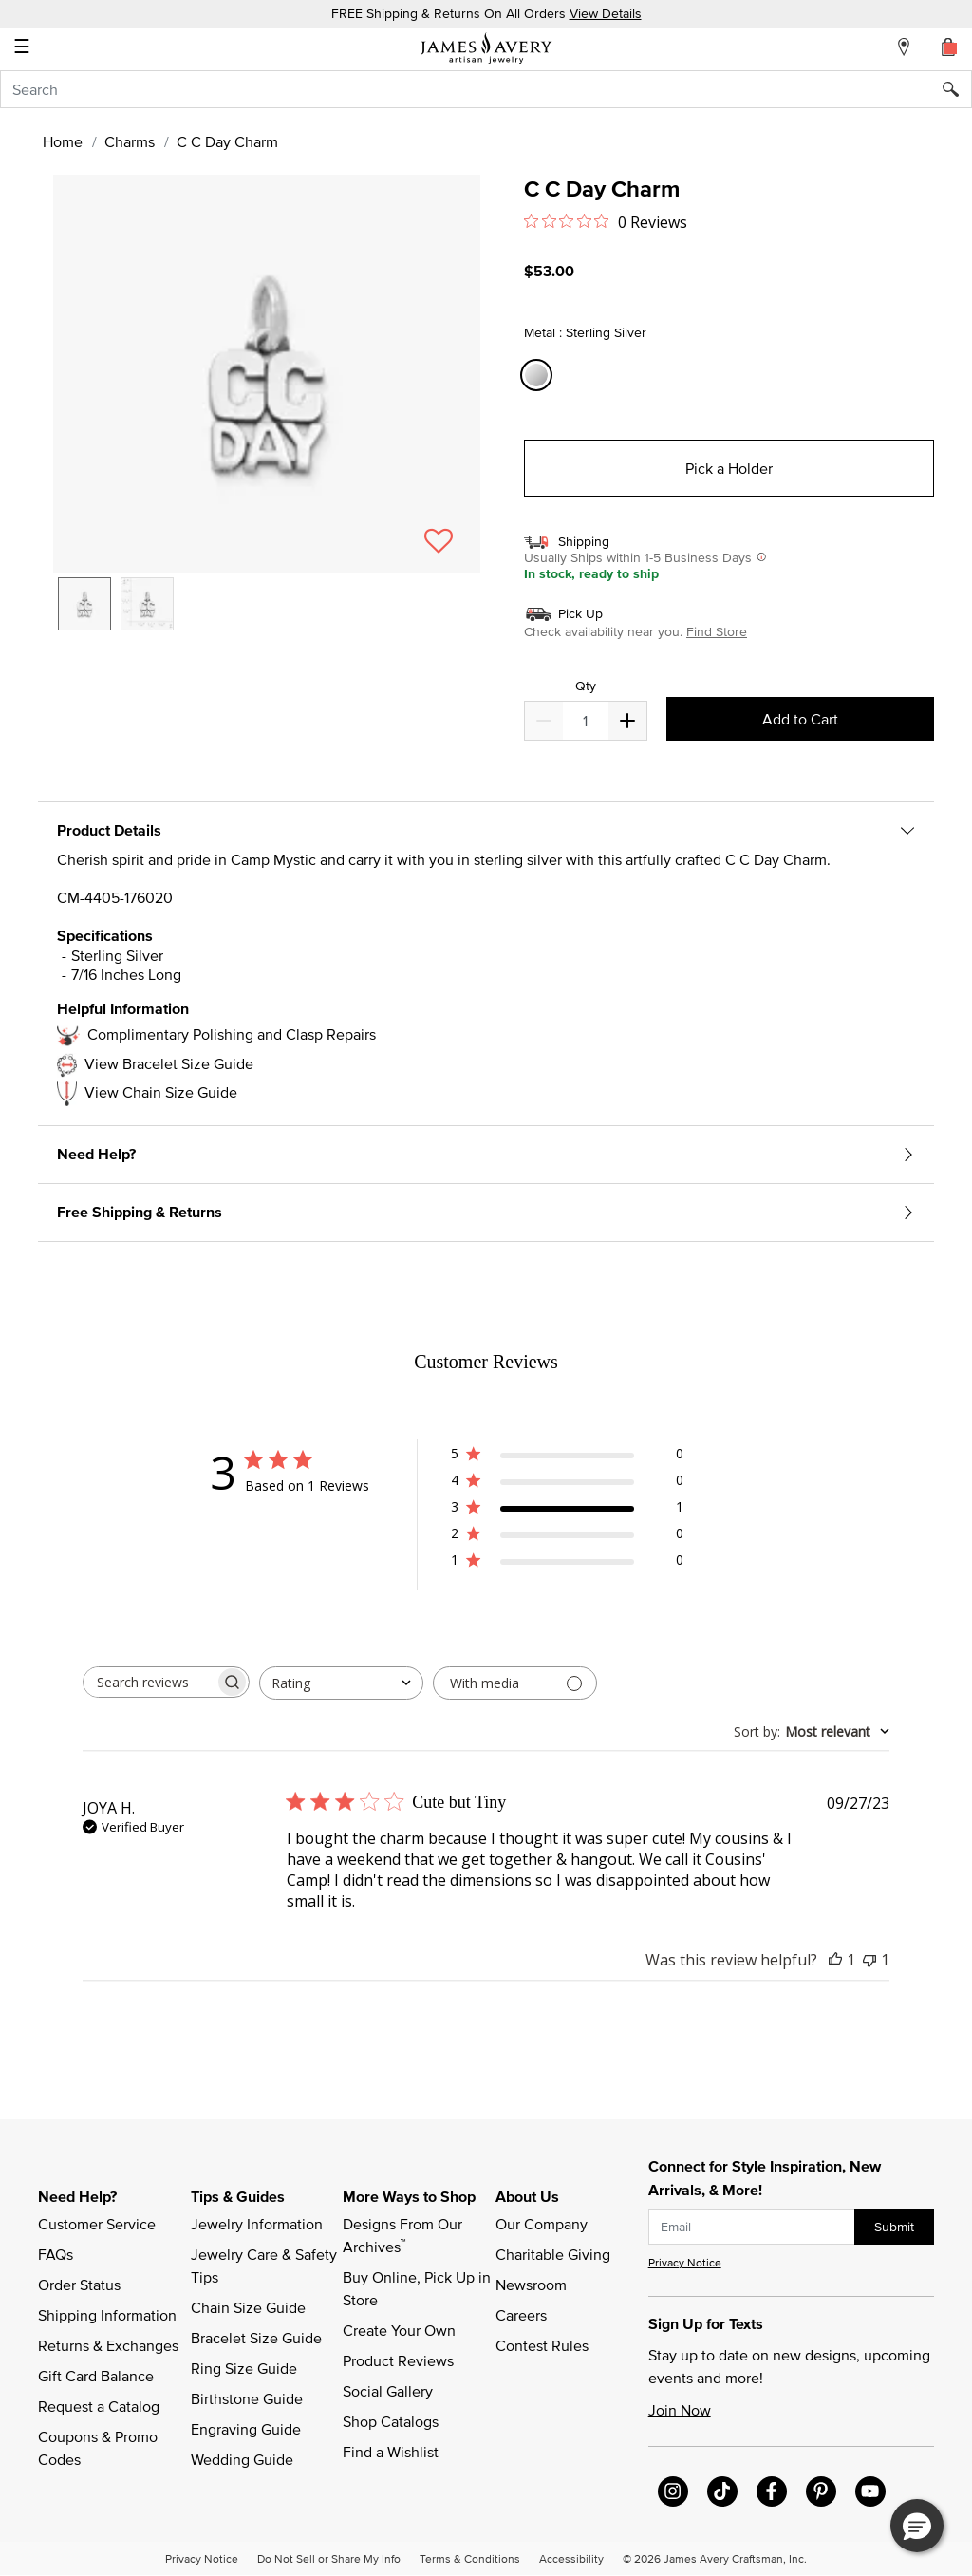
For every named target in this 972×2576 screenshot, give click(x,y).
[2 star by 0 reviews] (567, 1537)
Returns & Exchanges (108, 2345)
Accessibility (571, 2558)
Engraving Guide (246, 2428)
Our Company (541, 2223)
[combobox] (486, 89)
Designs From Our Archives (404, 2235)
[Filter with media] (515, 1683)
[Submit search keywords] (957, 89)
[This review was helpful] (835, 1959)
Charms (129, 141)
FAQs (55, 2254)
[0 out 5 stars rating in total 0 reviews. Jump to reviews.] (605, 221)
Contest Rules (542, 2345)
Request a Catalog (98, 2406)
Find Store (716, 631)
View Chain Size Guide (160, 1091)
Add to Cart (800, 718)
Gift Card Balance (96, 2375)
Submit (894, 2226)
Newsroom (531, 2284)
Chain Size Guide (248, 2307)
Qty (585, 686)
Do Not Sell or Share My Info (329, 2558)
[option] (84, 603)
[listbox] (266, 618)
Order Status (79, 2284)
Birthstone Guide (247, 2398)
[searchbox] (149, 1682)
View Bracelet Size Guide (168, 1063)
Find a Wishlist (391, 2451)
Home (63, 141)
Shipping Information (107, 2314)
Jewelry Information (257, 2223)
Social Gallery (388, 2390)
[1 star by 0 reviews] (567, 1563)
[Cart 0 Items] (949, 46)
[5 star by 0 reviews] (567, 1457)
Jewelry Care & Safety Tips (266, 2265)
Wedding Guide (242, 2459)
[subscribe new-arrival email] (751, 2227)
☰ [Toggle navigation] (21, 48)
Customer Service (97, 2223)
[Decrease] (627, 721)
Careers (521, 2314)
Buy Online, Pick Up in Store (419, 2288)
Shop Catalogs (391, 2421)
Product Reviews (398, 2360)
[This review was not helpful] (869, 1959)
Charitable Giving (552, 2254)
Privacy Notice (684, 2262)
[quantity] (585, 721)
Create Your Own (399, 2330)
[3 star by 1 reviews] (567, 1510)
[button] (266, 374)
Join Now (679, 2409)
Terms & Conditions (470, 2558)
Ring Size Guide (244, 2368)
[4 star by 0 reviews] (567, 1483)
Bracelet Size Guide (256, 2337)
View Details (606, 13)
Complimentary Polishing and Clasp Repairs (231, 1034)
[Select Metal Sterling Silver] (539, 375)
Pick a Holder (729, 468)
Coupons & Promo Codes (99, 2448)
